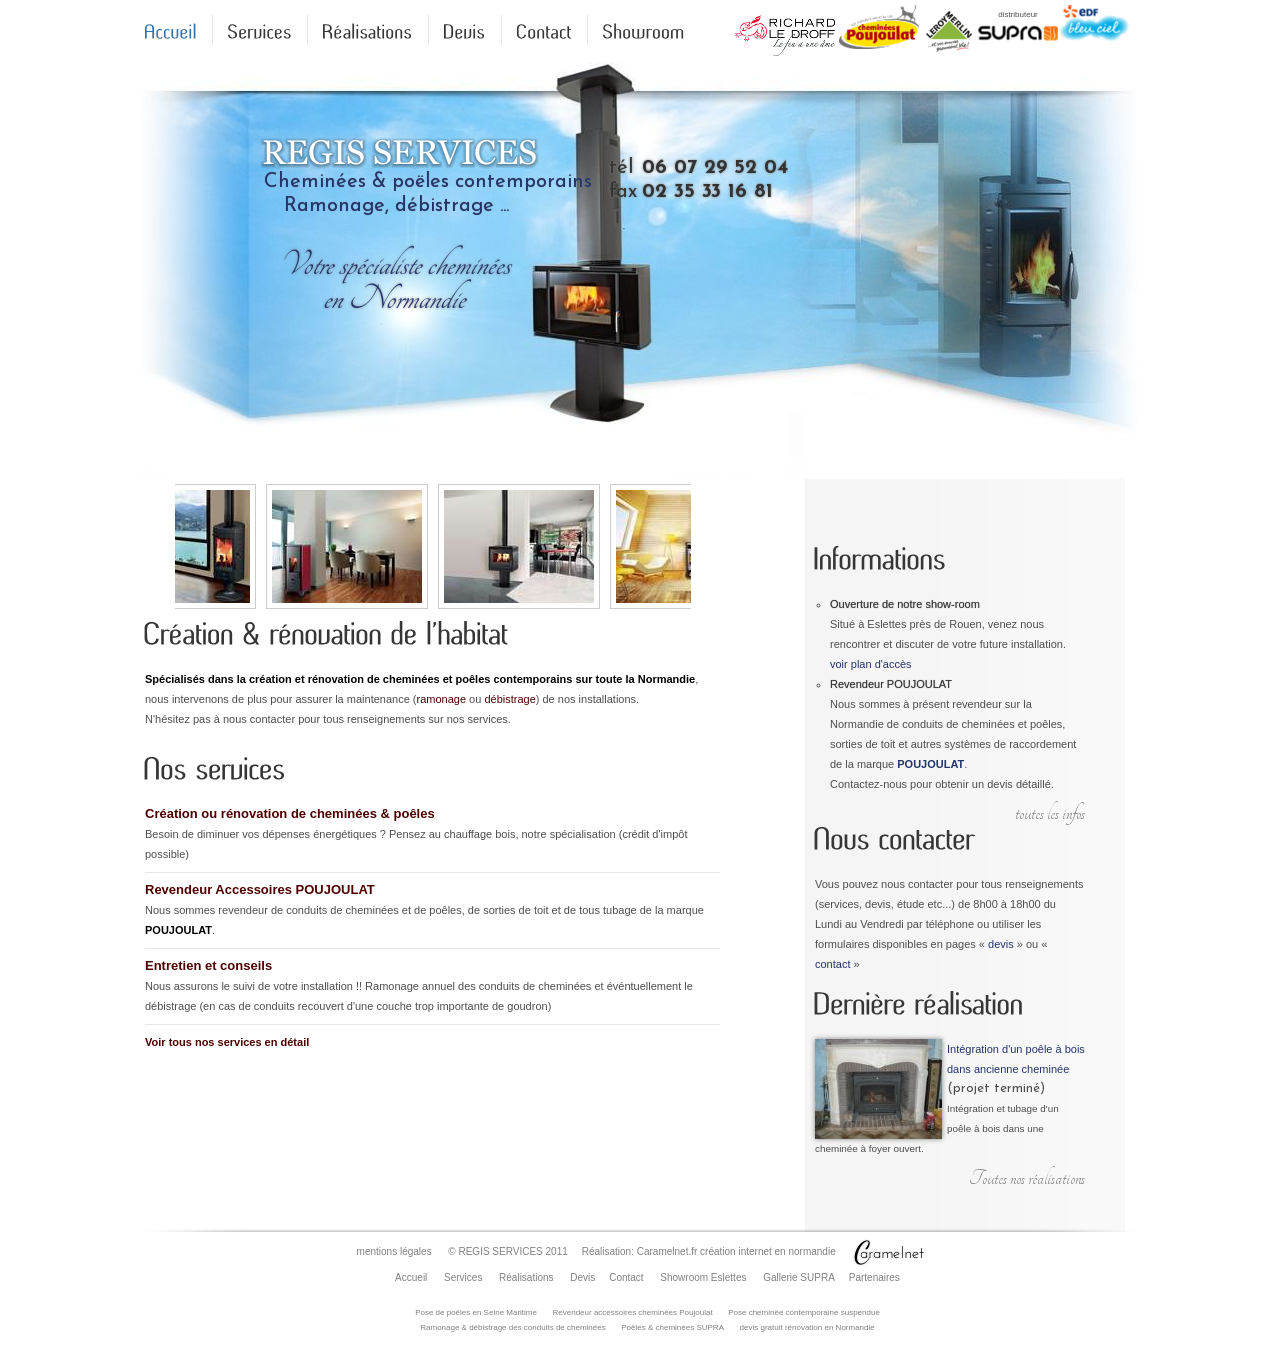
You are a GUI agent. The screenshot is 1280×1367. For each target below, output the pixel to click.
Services (463, 1277)
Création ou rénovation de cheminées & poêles (290, 813)
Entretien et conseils (208, 965)
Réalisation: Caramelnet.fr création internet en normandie (709, 1251)
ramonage (442, 699)
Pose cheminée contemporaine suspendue (804, 1312)
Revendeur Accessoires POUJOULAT (260, 889)
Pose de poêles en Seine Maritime (476, 1312)
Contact (626, 1277)
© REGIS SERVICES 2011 (507, 1251)
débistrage (509, 699)
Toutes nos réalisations (1027, 1178)
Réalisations (526, 1277)
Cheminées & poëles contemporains (428, 182)
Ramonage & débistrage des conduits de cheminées (512, 1327)
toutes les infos (1050, 813)
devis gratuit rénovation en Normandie (807, 1327)
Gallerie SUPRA (799, 1277)
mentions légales (394, 1251)
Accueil (411, 1277)
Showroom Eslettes (703, 1277)
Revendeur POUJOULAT (891, 684)
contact (832, 964)
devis (1001, 944)
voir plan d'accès (871, 664)
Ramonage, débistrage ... (396, 206)
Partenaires (874, 1277)
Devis (582, 1277)
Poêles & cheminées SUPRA (672, 1327)
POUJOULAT (930, 764)
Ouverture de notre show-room (905, 604)
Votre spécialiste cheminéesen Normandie (394, 281)
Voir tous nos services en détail (227, 1042)
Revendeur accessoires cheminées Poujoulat (633, 1312)
